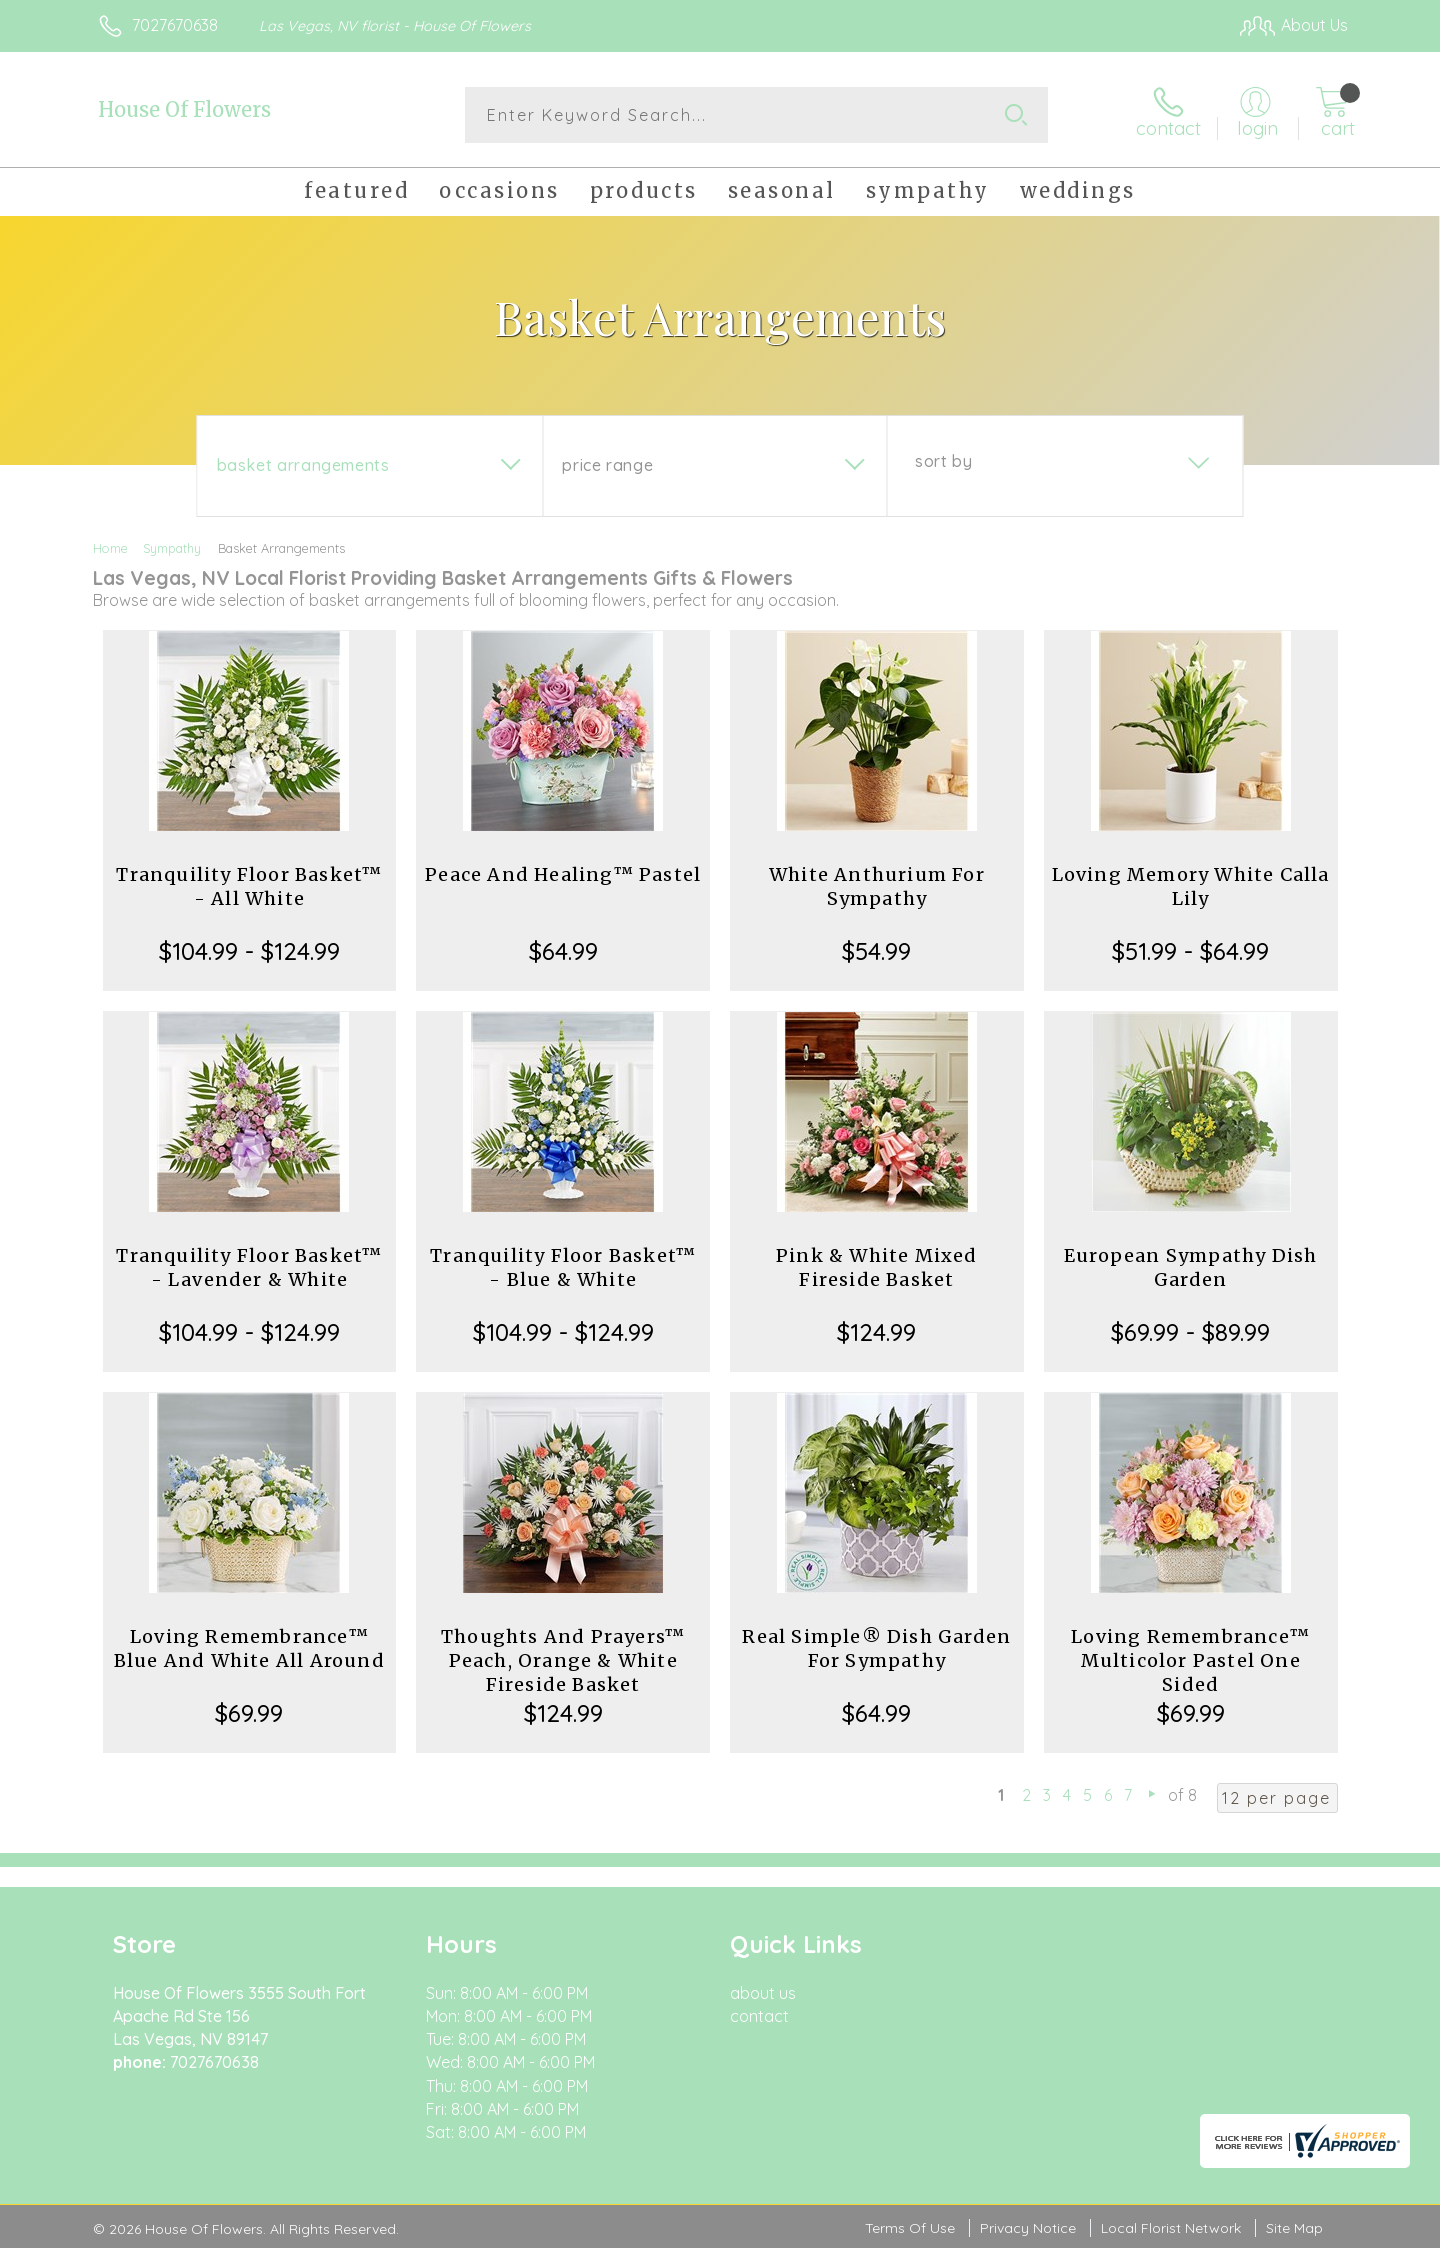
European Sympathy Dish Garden (1190, 1267)
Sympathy (172, 548)
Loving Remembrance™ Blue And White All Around (249, 1648)
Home (110, 548)
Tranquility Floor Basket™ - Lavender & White (249, 1267)
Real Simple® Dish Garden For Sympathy (876, 1648)
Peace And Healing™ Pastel (563, 874)
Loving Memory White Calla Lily (1191, 886)
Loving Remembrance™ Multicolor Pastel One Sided (1190, 1660)
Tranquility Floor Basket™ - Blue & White (563, 1267)
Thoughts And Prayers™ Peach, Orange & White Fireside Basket (563, 1660)
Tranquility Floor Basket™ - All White (249, 886)
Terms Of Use (910, 2228)
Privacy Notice (1028, 2228)
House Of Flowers (184, 109)
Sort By (943, 461)
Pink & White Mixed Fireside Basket (877, 1267)
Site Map (1294, 2228)
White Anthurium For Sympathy (877, 886)
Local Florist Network (1171, 2228)
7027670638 (175, 25)
